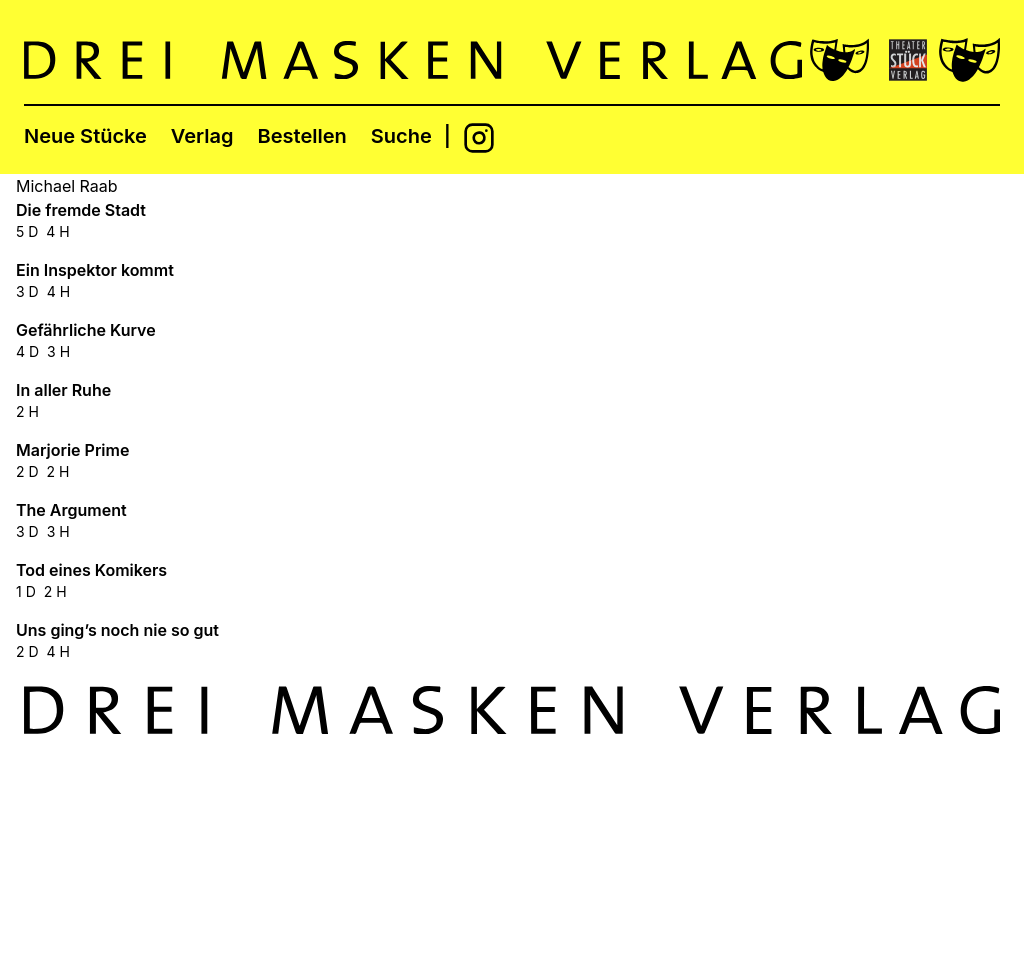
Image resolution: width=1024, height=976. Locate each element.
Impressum (875, 820)
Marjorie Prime (72, 450)
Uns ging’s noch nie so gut (117, 630)
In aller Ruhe (63, 390)
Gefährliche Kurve (86, 330)
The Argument (71, 510)
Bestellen (302, 136)
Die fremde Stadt (81, 210)
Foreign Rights (887, 846)
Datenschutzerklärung (916, 872)
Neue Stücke (85, 136)
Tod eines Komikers (91, 570)
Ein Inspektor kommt (95, 270)
